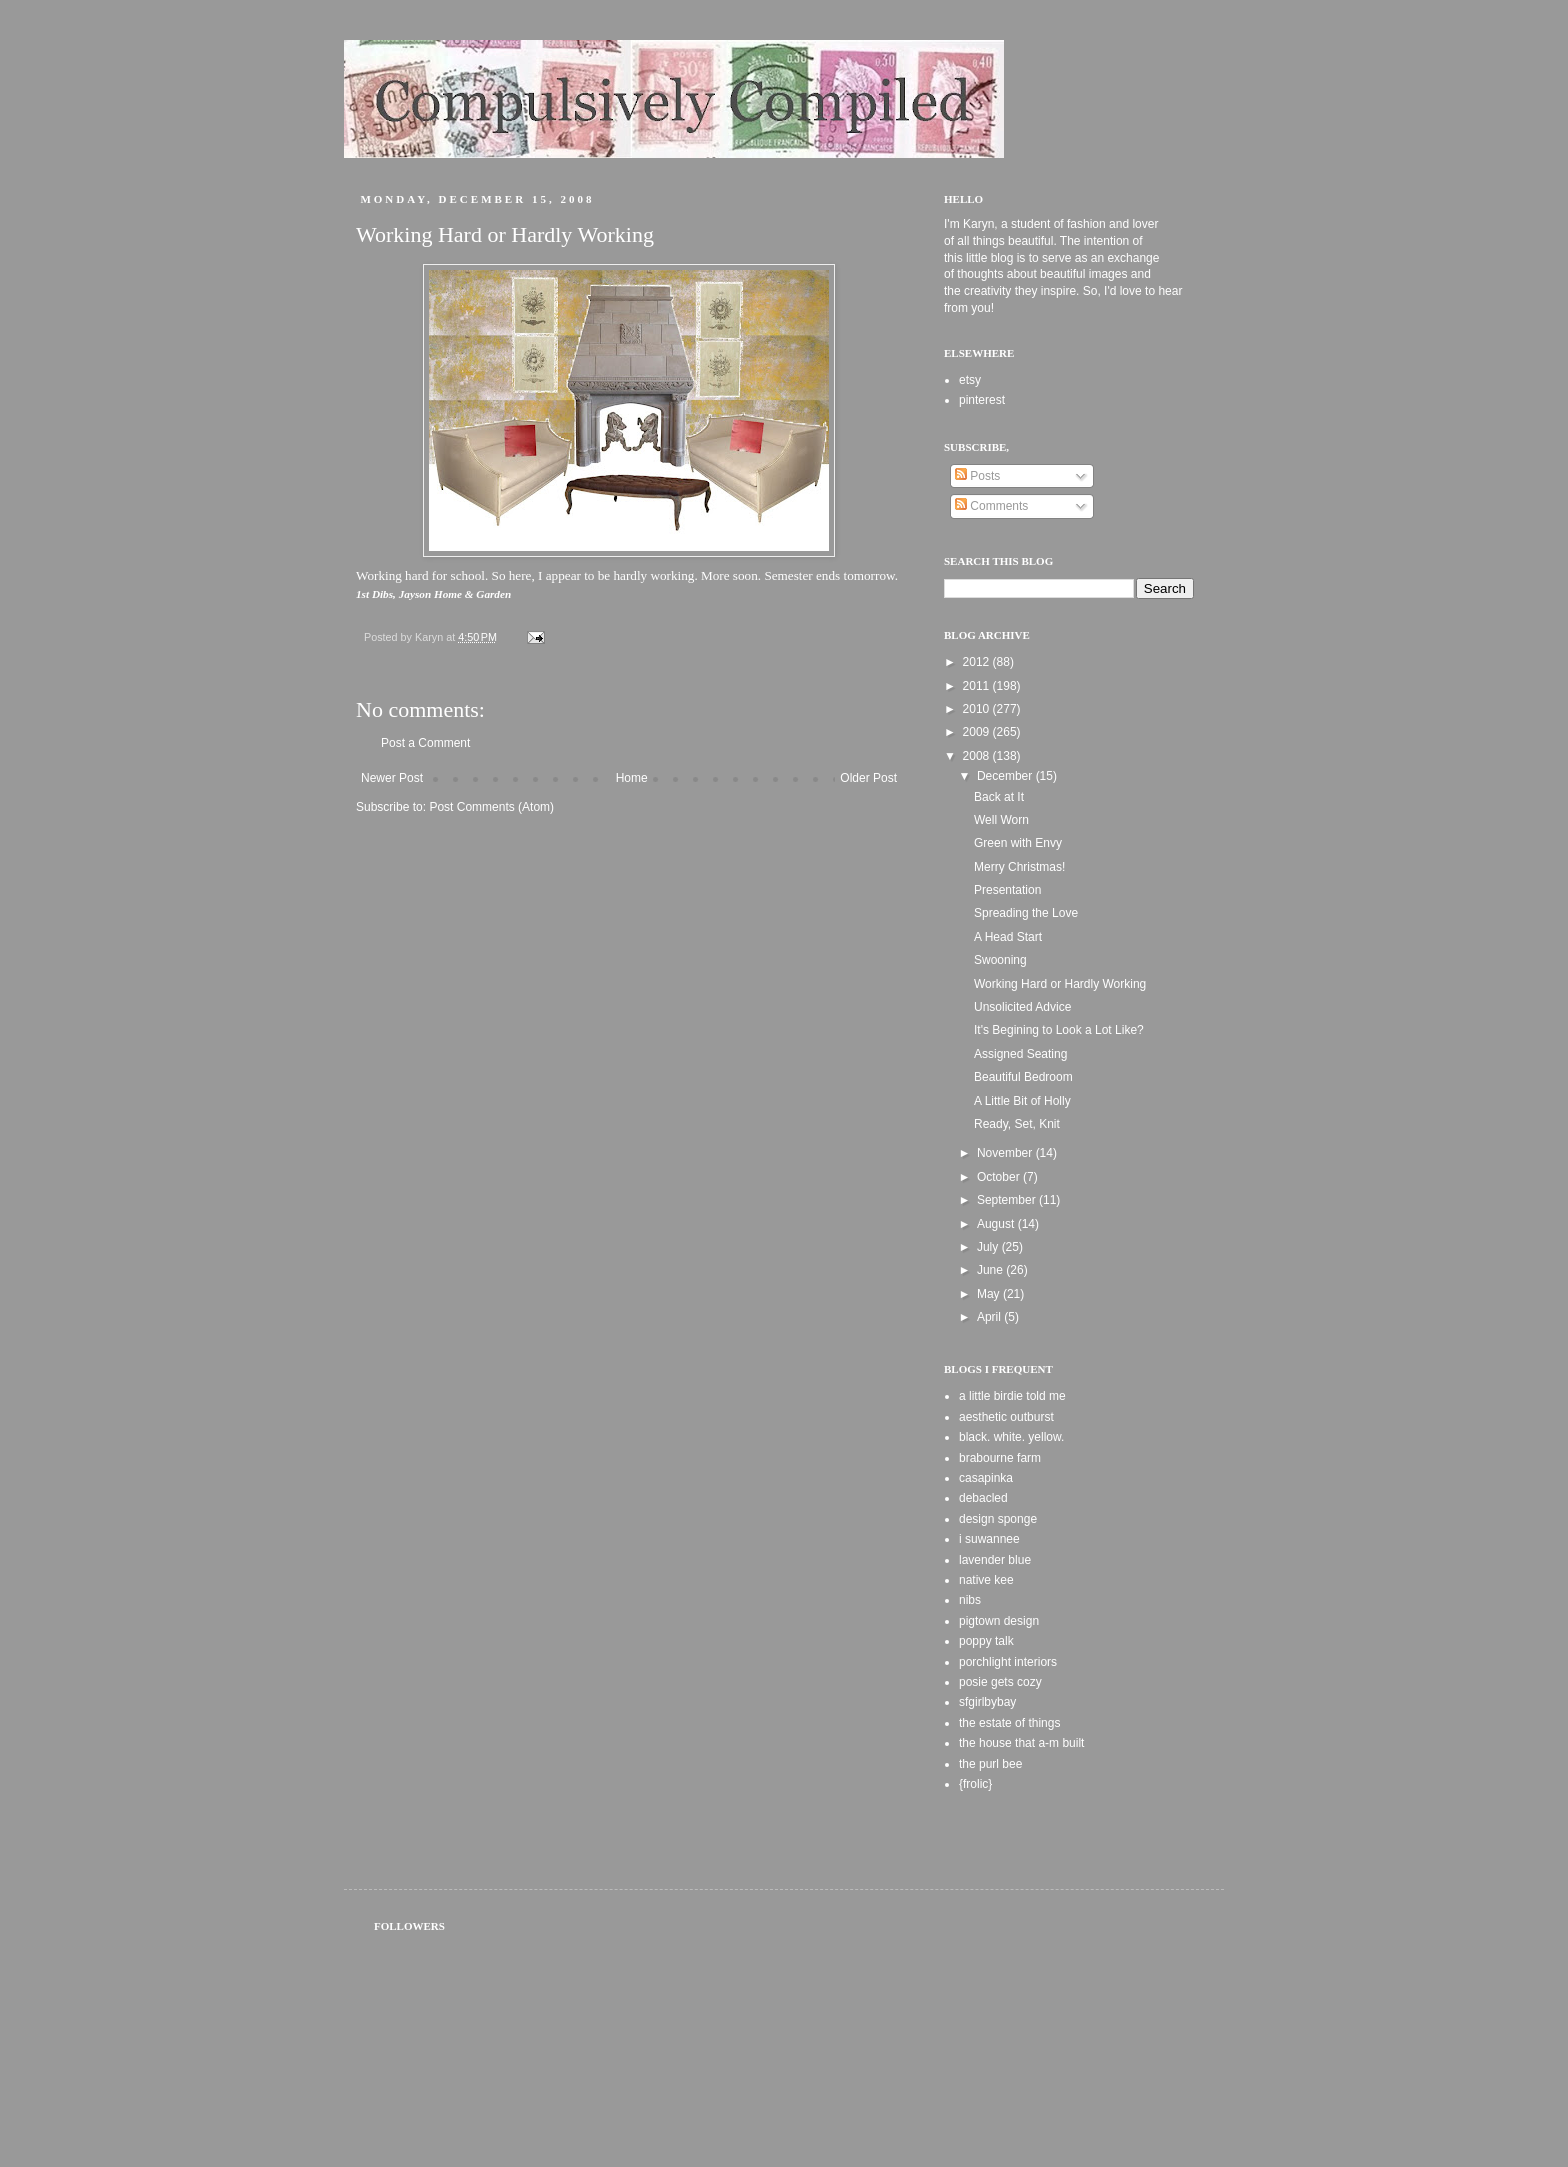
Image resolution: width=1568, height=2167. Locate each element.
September (1008, 1200)
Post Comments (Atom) (491, 807)
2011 (978, 686)
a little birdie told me (1012, 1396)
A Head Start (1008, 937)
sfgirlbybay (987, 1702)
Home (632, 778)
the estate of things (1009, 1723)
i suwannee (989, 1539)
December (1006, 776)
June (991, 1270)
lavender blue (995, 1560)
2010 (978, 709)
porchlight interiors (1008, 1662)
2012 (978, 662)
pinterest (982, 400)
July (989, 1247)
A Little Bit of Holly (1022, 1101)
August (997, 1224)
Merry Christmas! (1019, 867)
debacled (983, 1498)
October (1000, 1177)
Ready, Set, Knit (1017, 1124)
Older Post (868, 778)
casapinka (986, 1478)
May (990, 1294)
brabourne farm (1000, 1458)
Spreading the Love (1026, 913)
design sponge (998, 1519)
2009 (978, 732)
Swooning (1000, 960)
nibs (970, 1600)
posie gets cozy (1000, 1682)
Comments (991, 506)
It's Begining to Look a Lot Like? (1059, 1030)
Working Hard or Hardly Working (1060, 984)
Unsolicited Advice (1022, 1007)
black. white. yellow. (1011, 1437)
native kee (986, 1580)
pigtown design (999, 1621)
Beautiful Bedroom (1023, 1077)
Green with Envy (1018, 843)
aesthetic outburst (1006, 1417)
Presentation (1007, 890)
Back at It (999, 797)
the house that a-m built (1021, 1743)
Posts (977, 476)
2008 (978, 756)
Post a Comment (425, 743)
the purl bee (990, 1764)
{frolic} (975, 1784)
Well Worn (1001, 820)
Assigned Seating (1020, 1054)
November (1006, 1153)
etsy (970, 380)
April (990, 1317)
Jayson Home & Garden (455, 594)
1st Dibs (374, 594)
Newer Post (392, 778)
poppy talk (986, 1641)
